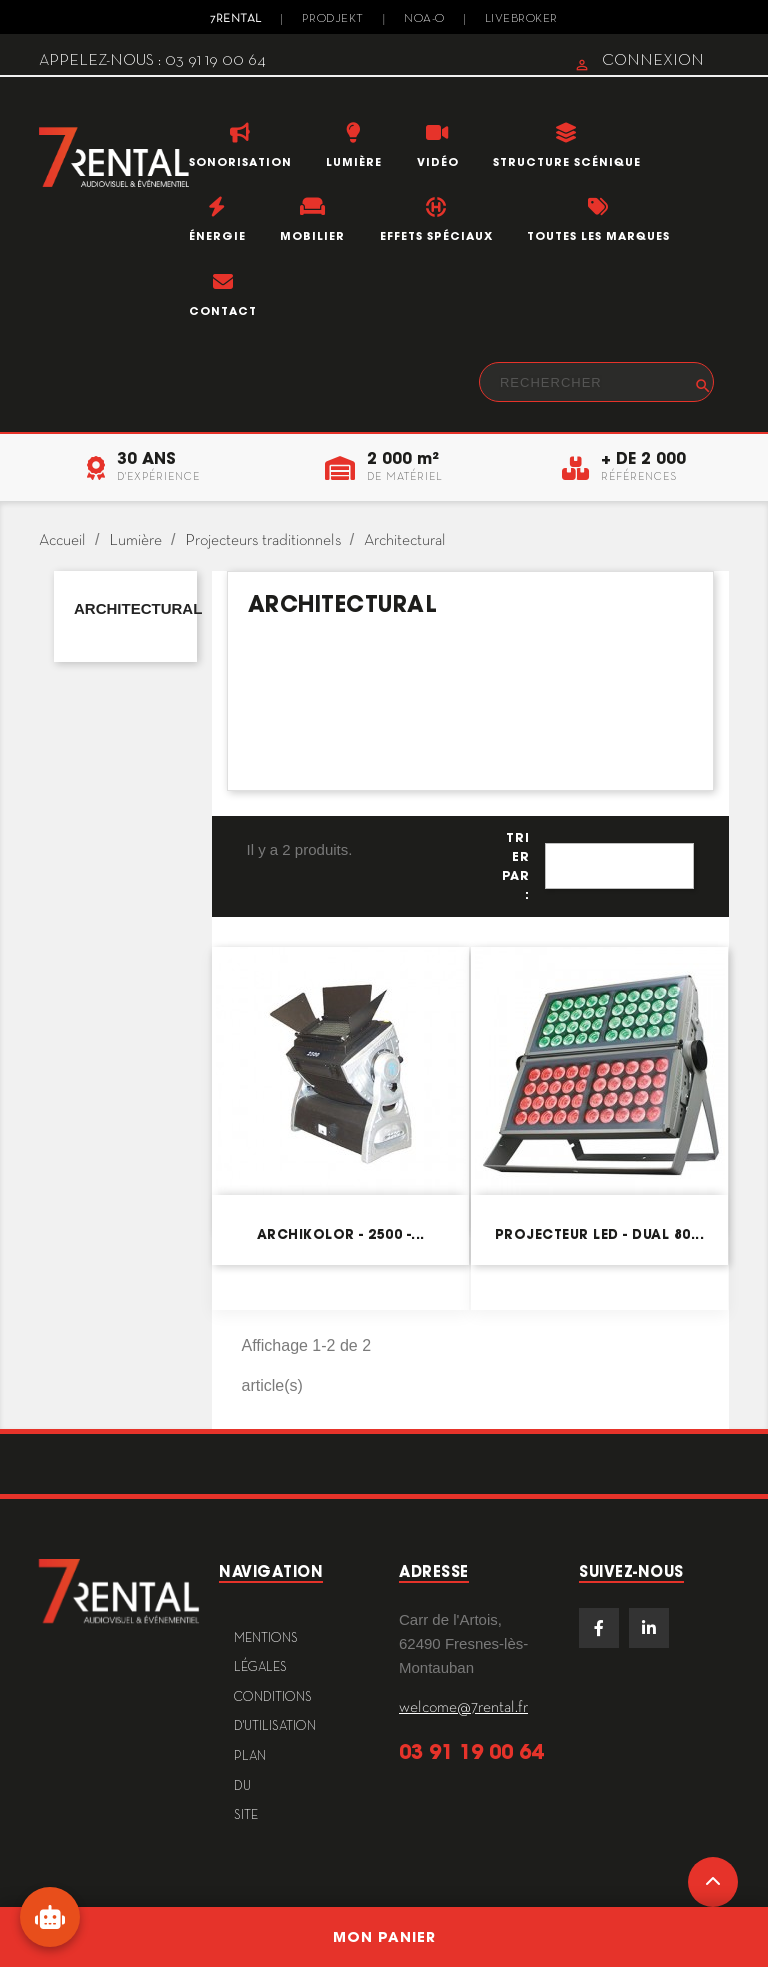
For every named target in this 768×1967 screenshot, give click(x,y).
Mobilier (312, 236)
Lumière (354, 162)
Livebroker (521, 19)
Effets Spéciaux (436, 236)
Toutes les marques (598, 236)
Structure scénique (567, 162)
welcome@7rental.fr (463, 1708)
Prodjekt (333, 19)
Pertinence (619, 866)
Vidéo (438, 162)
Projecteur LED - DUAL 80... (600, 1234)
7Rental (236, 19)
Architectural (138, 608)
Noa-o (424, 19)
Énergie (217, 236)
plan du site (250, 1786)
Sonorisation (240, 162)
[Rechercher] (596, 382)
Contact (223, 311)
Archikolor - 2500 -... (341, 1234)
